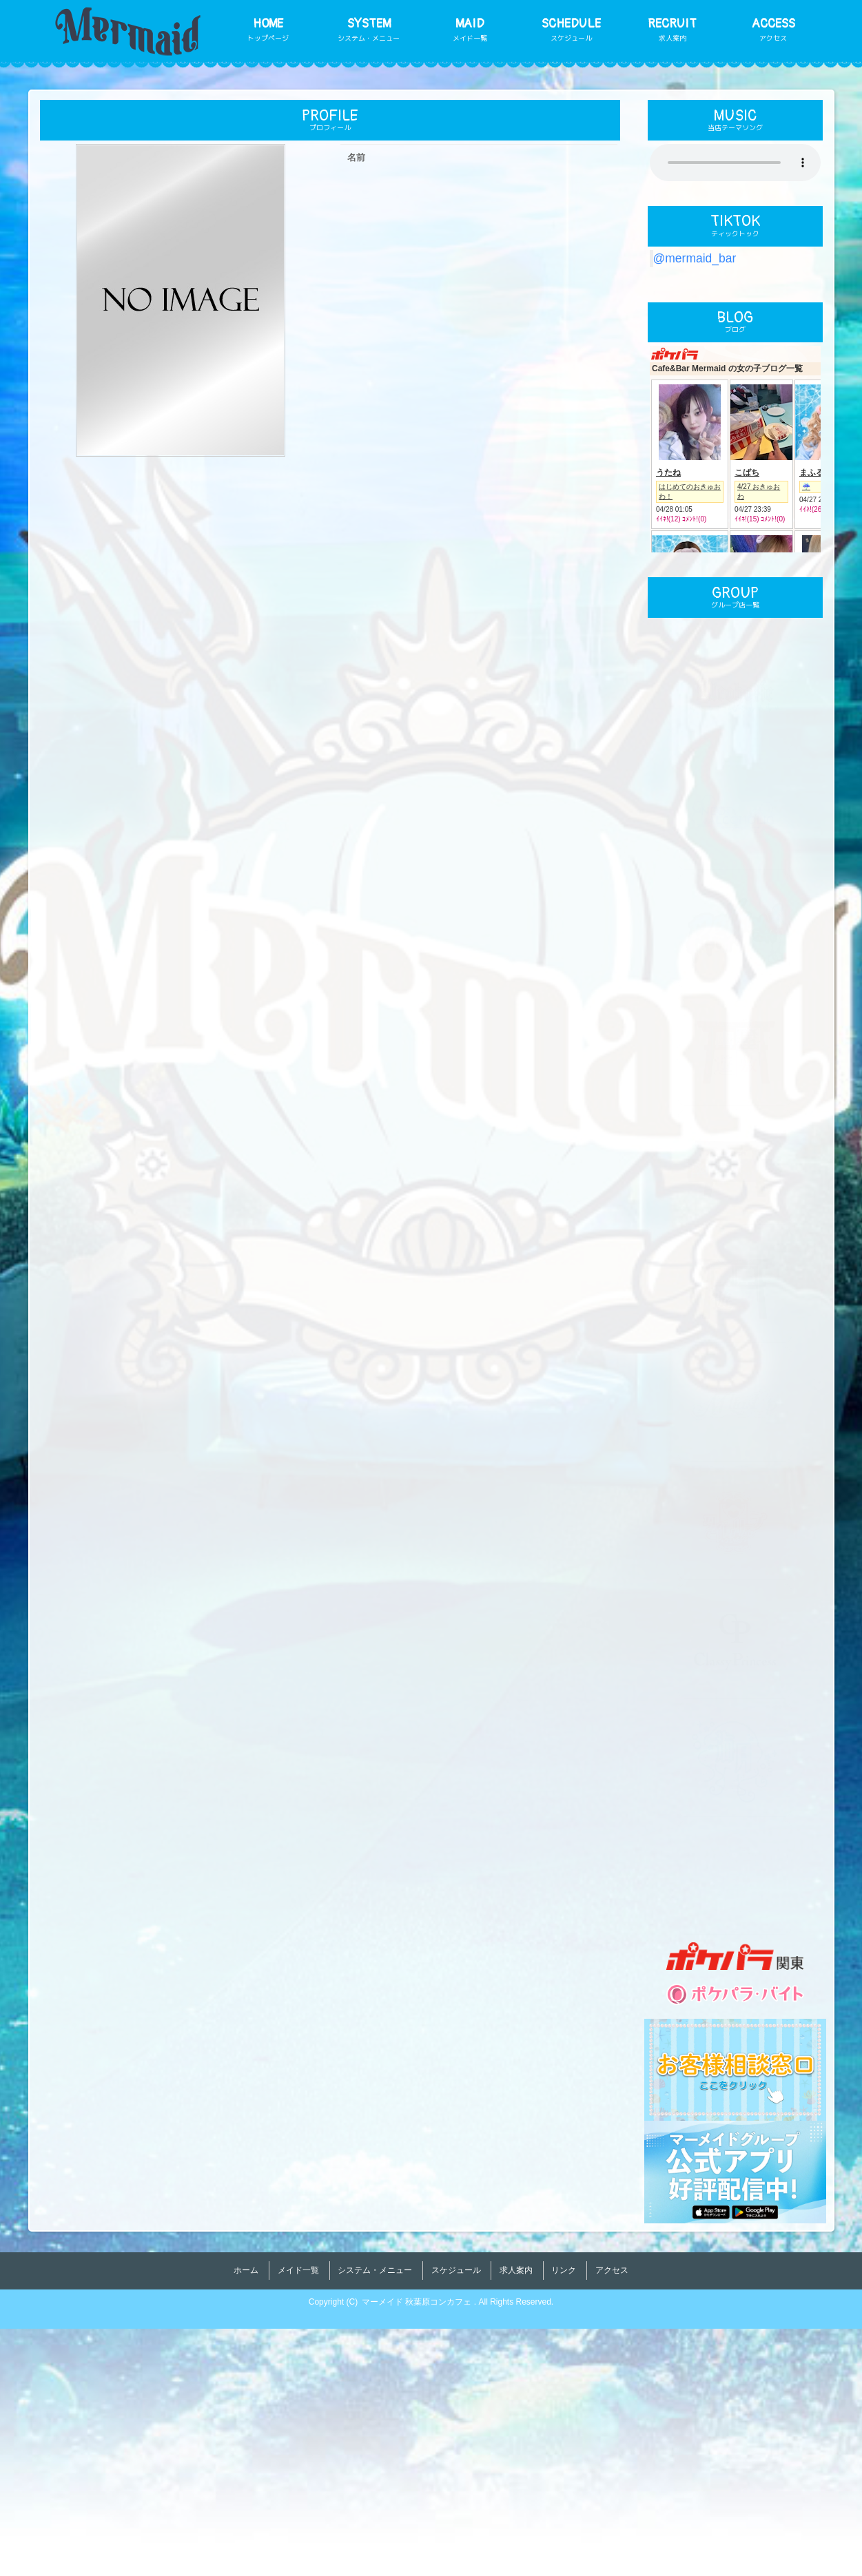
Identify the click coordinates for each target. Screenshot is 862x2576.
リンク (563, 2523)
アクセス (611, 2523)
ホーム (246, 2523)
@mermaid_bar (695, 258)
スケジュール (456, 2523)
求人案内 (516, 2523)
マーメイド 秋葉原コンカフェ (418, 2549)
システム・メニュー (375, 2523)
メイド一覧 (298, 2523)
